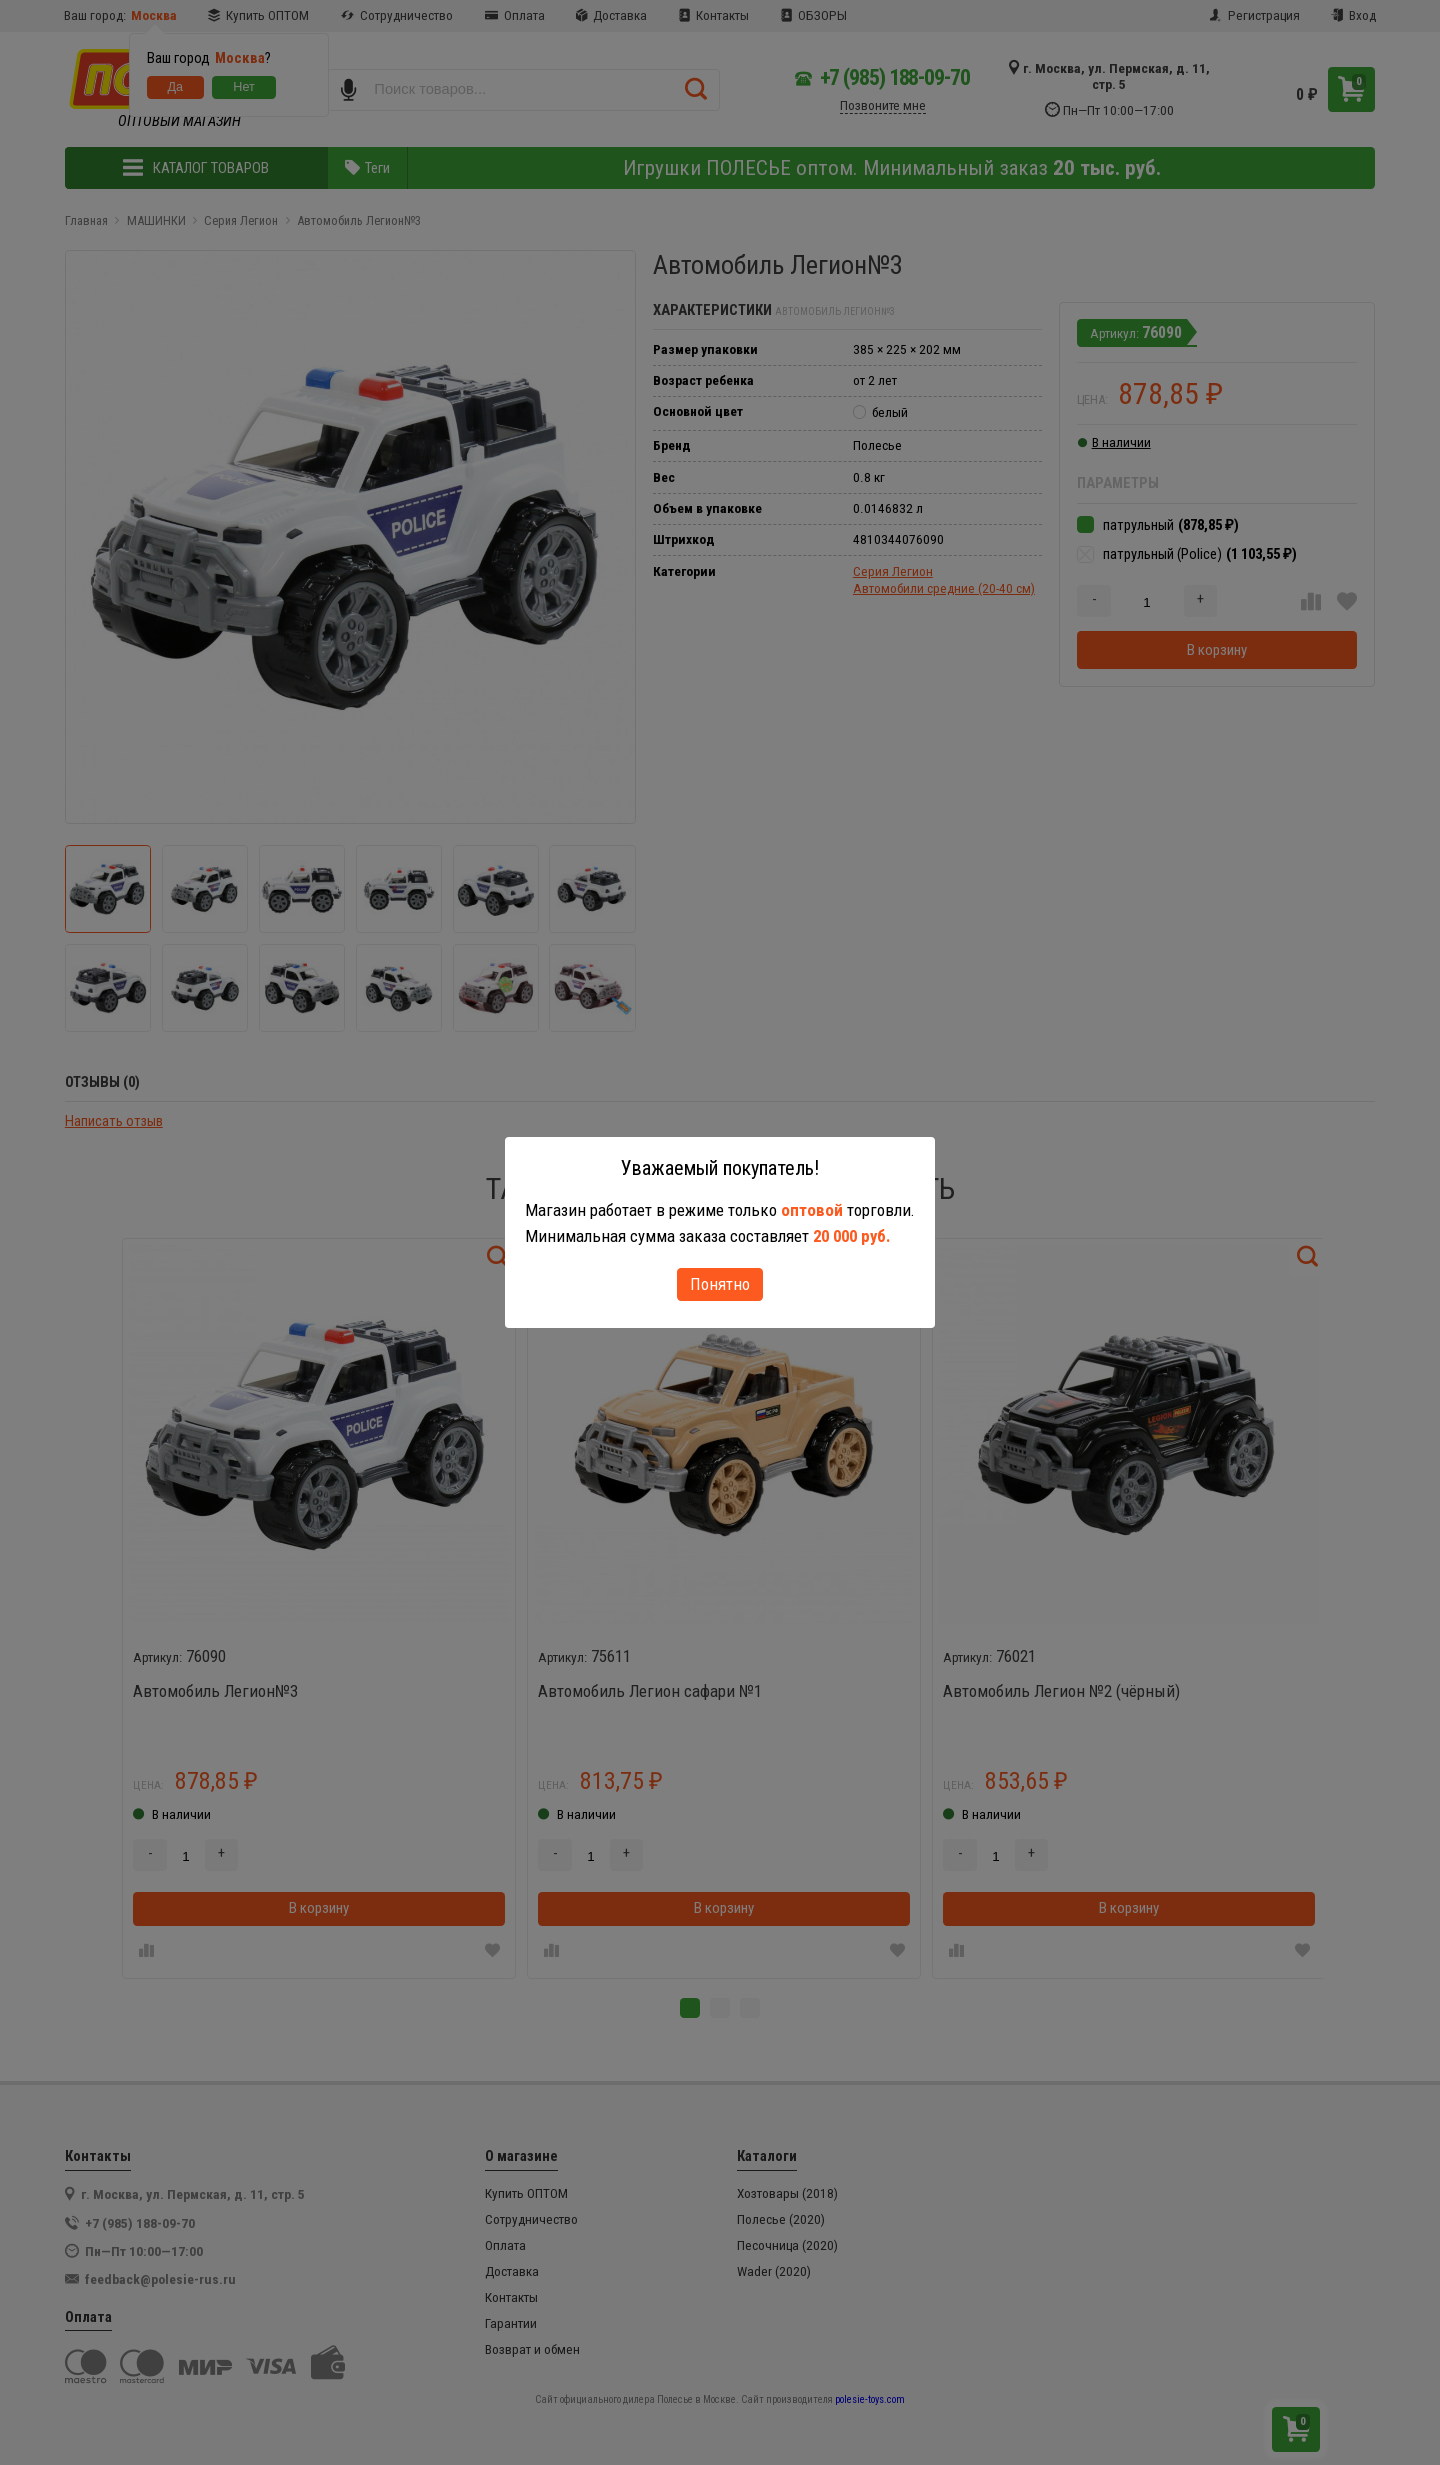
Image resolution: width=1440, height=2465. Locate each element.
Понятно (720, 1284)
